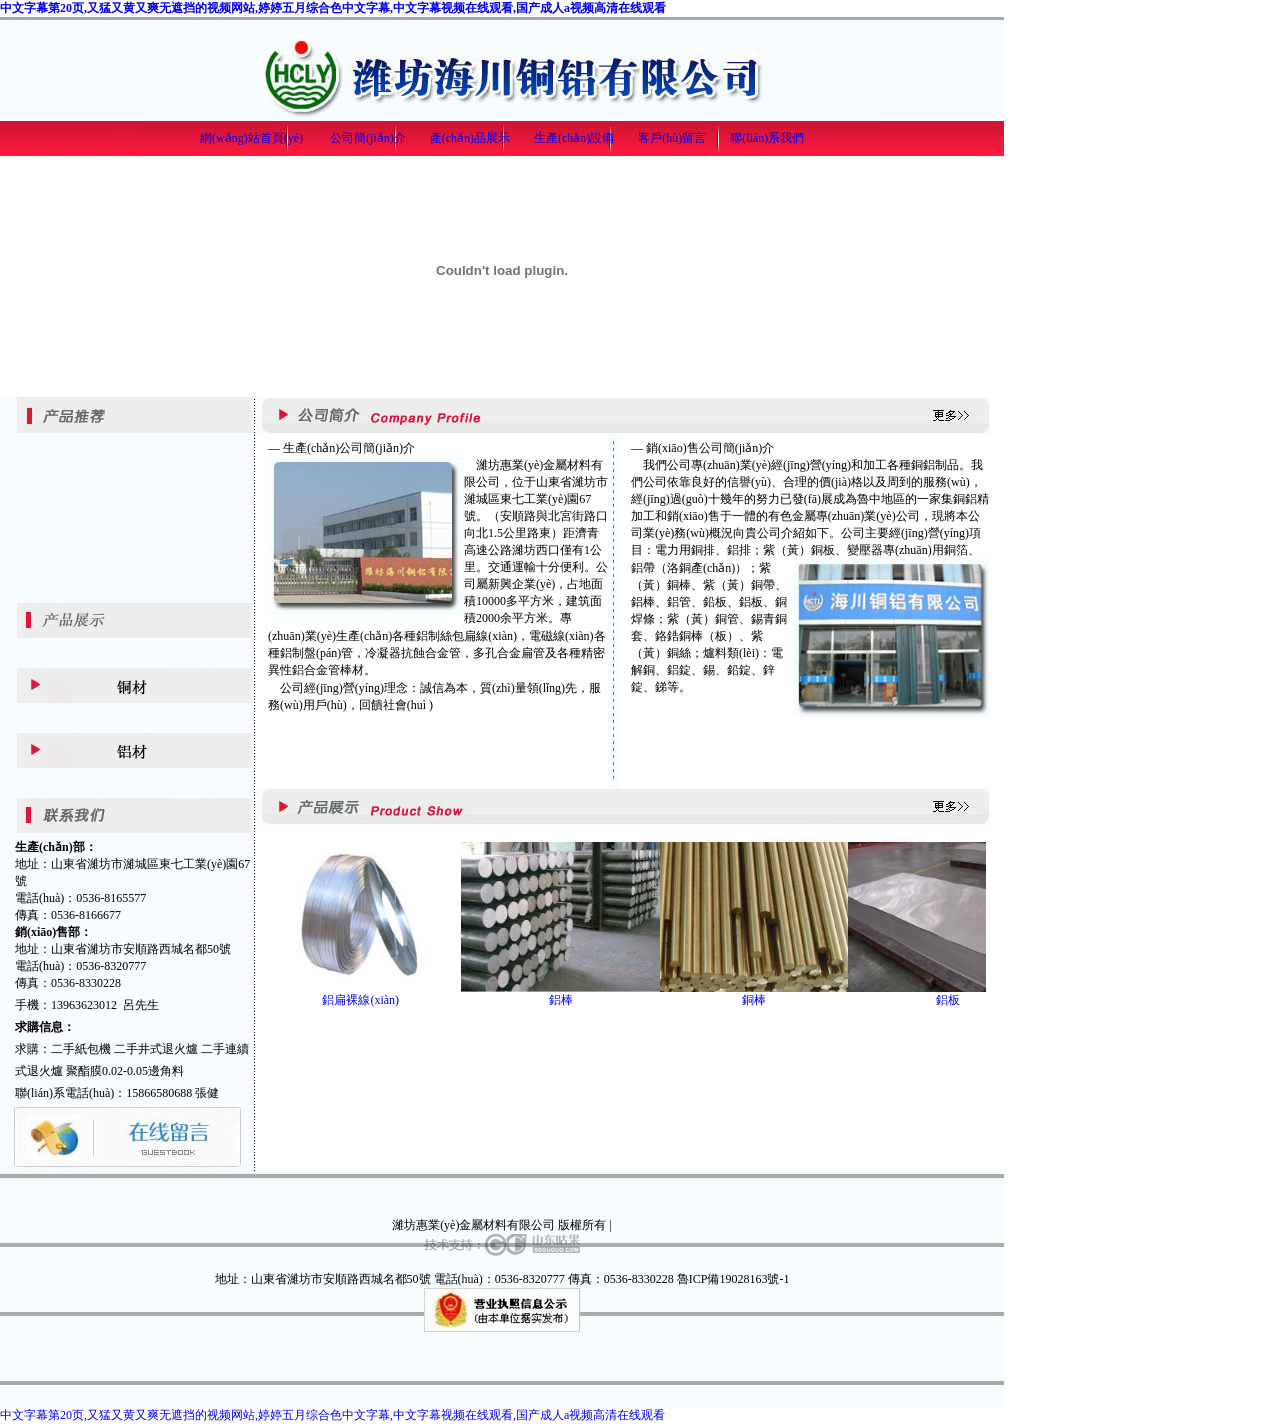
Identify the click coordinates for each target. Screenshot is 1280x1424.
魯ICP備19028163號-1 (733, 1279)
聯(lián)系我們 (767, 138)
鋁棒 (561, 1000)
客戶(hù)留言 (672, 138)
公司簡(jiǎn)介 (368, 138)
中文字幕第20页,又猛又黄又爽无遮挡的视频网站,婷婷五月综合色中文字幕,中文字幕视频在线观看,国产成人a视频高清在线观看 (333, 8)
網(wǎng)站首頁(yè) (251, 138)
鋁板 (948, 1000)
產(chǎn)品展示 (470, 138)
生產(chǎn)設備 (574, 138)
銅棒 (754, 1000)
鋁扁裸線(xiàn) (360, 1000)
